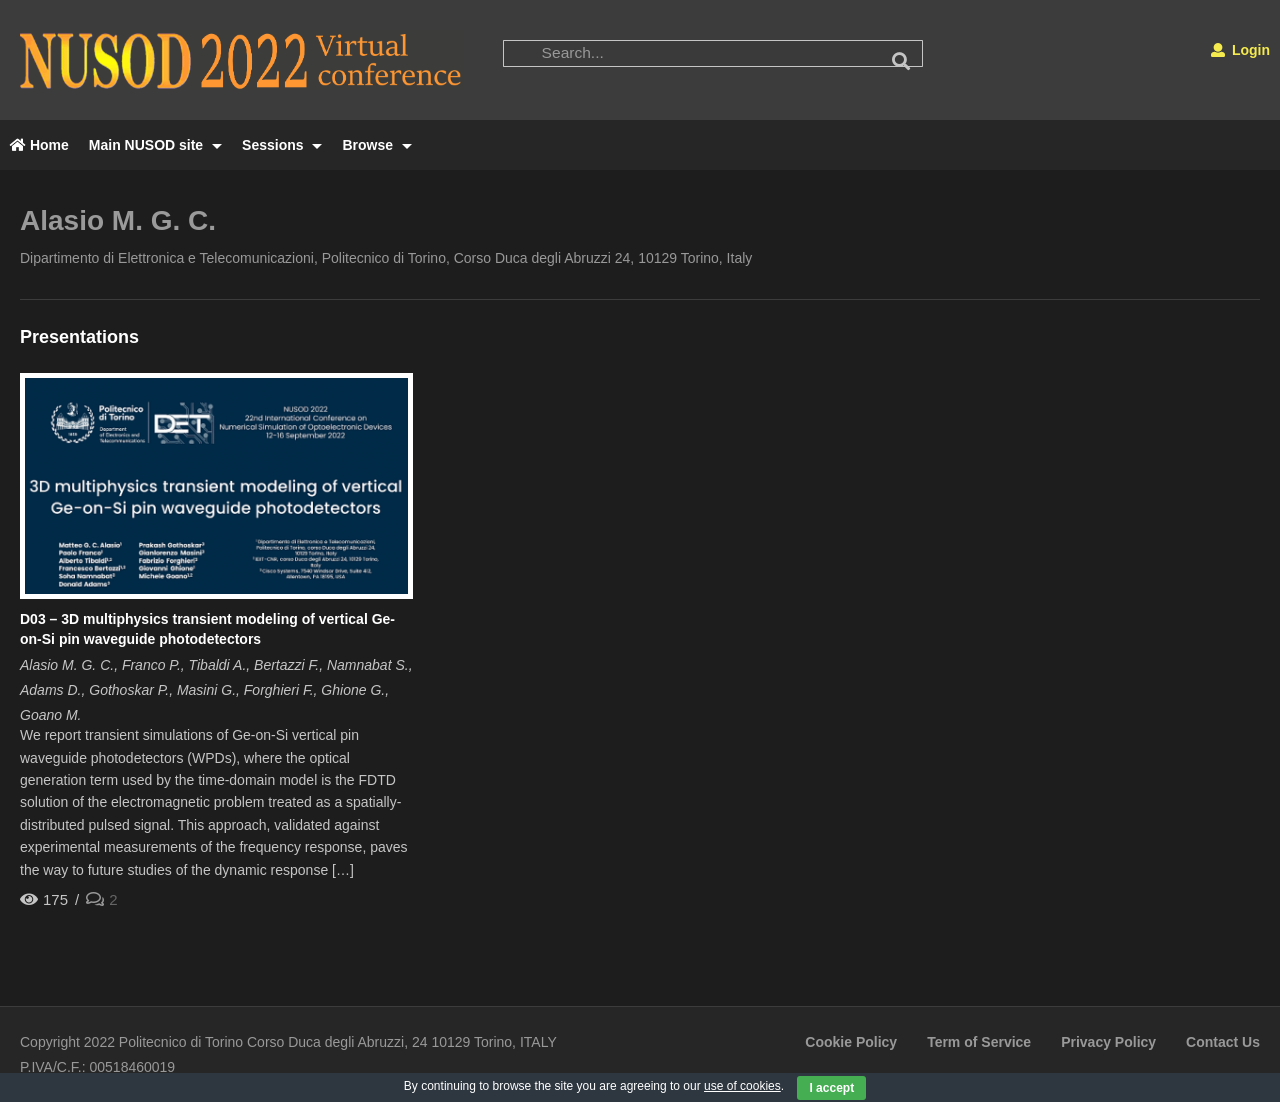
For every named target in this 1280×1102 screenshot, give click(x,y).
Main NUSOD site (155, 145)
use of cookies (742, 1086)
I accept (831, 1088)
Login (1240, 50)
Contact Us (1223, 1042)
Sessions (282, 145)
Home (39, 145)
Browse (376, 145)
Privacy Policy (1108, 1042)
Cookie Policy (851, 1042)
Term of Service (979, 1042)
